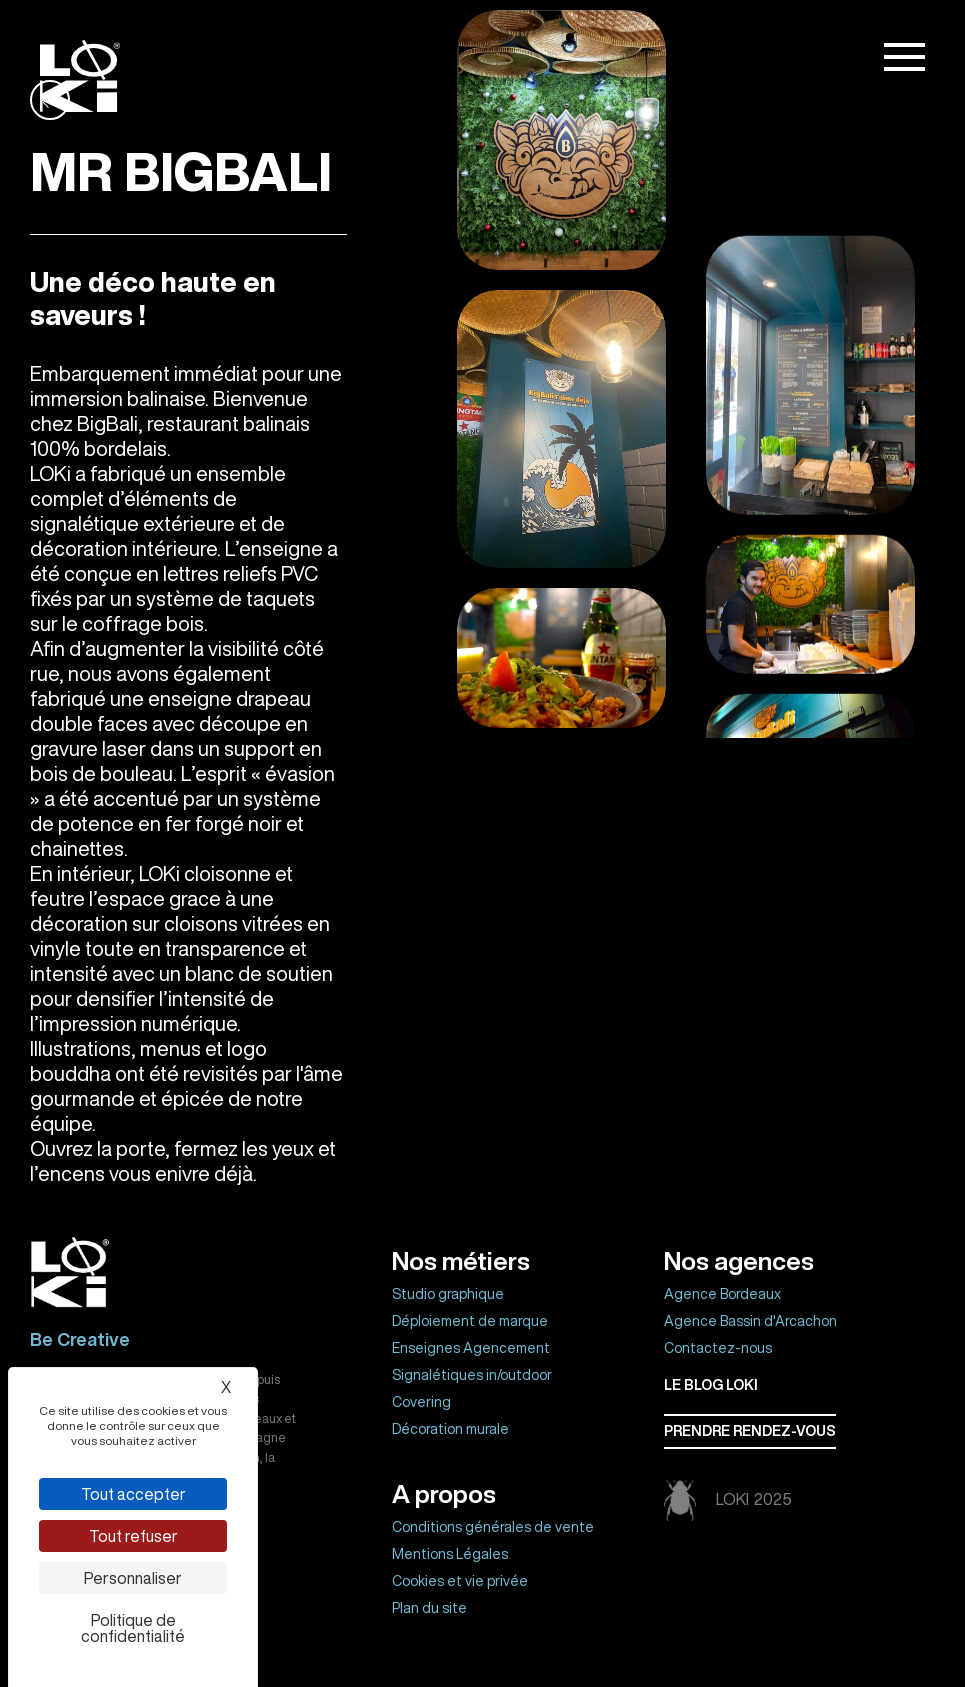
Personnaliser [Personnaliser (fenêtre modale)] (133, 1578)
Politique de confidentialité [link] (133, 1628)
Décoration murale (450, 1429)
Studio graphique (448, 1294)
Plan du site (429, 1608)
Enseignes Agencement (471, 1348)
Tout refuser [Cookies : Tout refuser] (133, 1536)
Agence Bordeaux (722, 1294)
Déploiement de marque (470, 1321)
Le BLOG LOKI (711, 1385)
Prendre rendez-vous (750, 1431)
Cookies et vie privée (460, 1581)
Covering (421, 1402)
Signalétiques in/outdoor (472, 1375)
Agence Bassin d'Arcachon (750, 1321)
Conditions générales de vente (493, 1527)
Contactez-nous (718, 1348)
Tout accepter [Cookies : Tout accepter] (133, 1494)
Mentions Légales (450, 1554)
